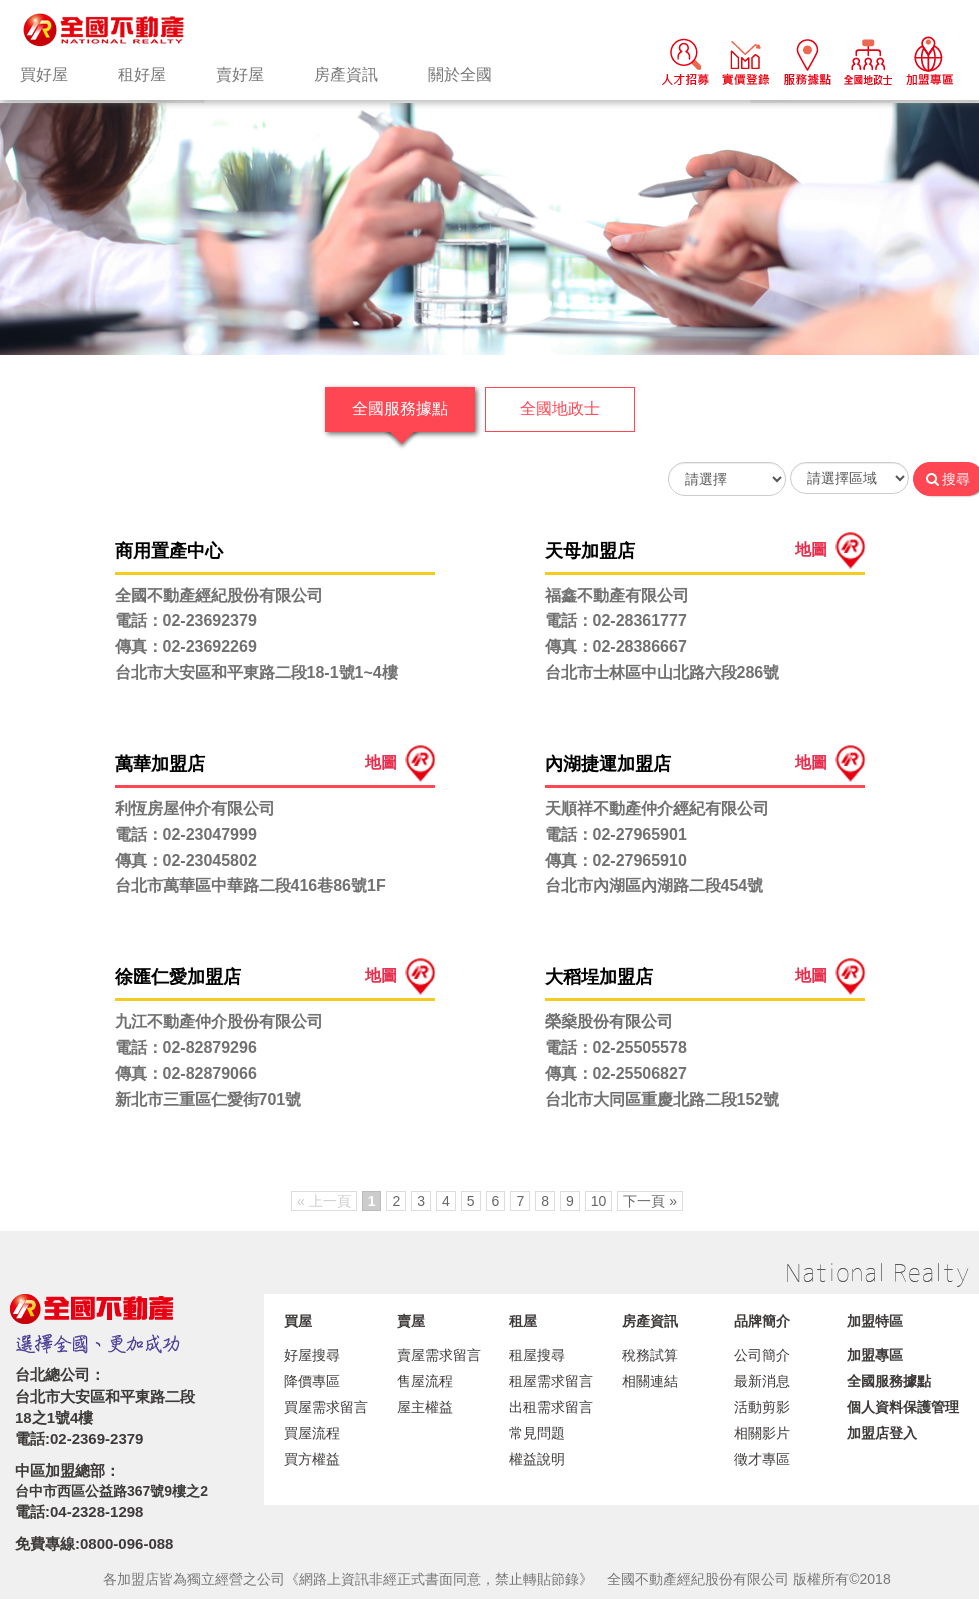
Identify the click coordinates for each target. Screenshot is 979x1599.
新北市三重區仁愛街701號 (208, 1099)
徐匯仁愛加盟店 (178, 977)
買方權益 (312, 1459)
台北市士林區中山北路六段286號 (662, 672)
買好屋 (44, 74)
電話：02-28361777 (616, 620)
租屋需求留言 (551, 1381)
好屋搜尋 (312, 1355)
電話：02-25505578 (616, 1047)
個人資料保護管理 (903, 1407)
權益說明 (537, 1459)
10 (599, 1201)
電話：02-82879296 (186, 1047)
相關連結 (650, 1381)
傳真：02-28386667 (616, 646)
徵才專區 (762, 1459)
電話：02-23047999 (186, 834)
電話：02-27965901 (616, 834)
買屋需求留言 (326, 1407)
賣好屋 (240, 74)
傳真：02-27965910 (616, 860)
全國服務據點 (400, 408)
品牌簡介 (762, 1321)
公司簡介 (762, 1355)
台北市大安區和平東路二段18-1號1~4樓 (256, 672)
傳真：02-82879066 (186, 1073)
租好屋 (142, 74)
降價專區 (312, 1381)
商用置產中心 (169, 551)
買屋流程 (312, 1433)
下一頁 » (650, 1201)
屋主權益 (425, 1407)
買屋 (298, 1321)
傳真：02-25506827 (616, 1073)
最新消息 (762, 1381)
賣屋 (411, 1321)
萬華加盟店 (160, 764)
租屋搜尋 (537, 1355)
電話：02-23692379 (186, 620)
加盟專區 (875, 1355)
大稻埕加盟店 (599, 977)
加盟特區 (875, 1321)
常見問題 (537, 1433)
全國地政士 (560, 408)
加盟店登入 (882, 1433)
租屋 (523, 1321)
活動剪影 (762, 1407)
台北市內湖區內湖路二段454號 (654, 885)
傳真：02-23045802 (186, 860)
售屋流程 (425, 1381)
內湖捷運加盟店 (608, 764)
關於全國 (460, 74)
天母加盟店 (590, 551)
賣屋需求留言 (439, 1355)
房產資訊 (346, 74)
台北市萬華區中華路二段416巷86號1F (250, 885)
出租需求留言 (551, 1407)
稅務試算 (650, 1355)
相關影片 (762, 1433)
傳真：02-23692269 (186, 646)
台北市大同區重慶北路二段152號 (662, 1099)
